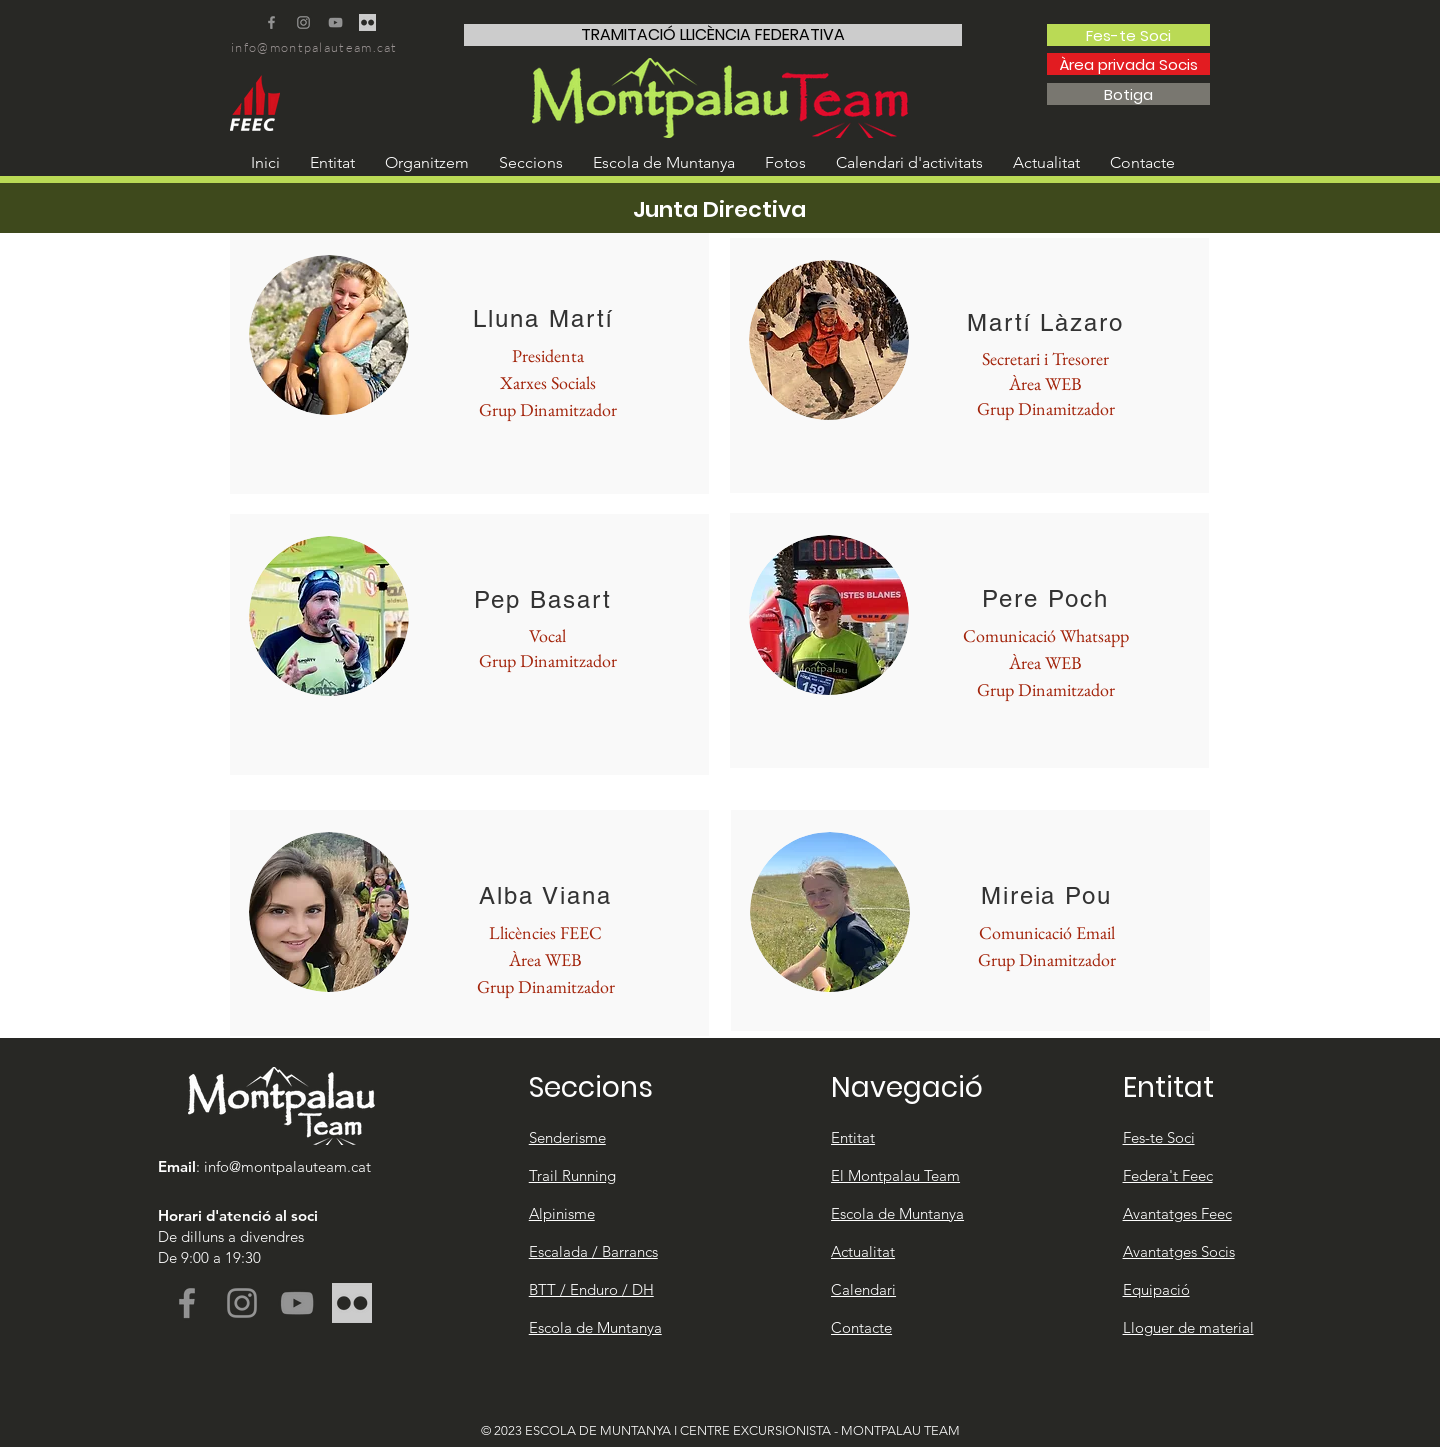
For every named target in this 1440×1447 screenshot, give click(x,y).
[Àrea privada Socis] (1128, 64)
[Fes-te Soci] (1128, 35)
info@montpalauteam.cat (314, 47)
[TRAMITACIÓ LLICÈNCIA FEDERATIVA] (713, 35)
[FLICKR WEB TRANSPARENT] (367, 22)
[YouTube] (335, 22)
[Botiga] (1128, 94)
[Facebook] (271, 22)
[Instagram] (303, 22)
